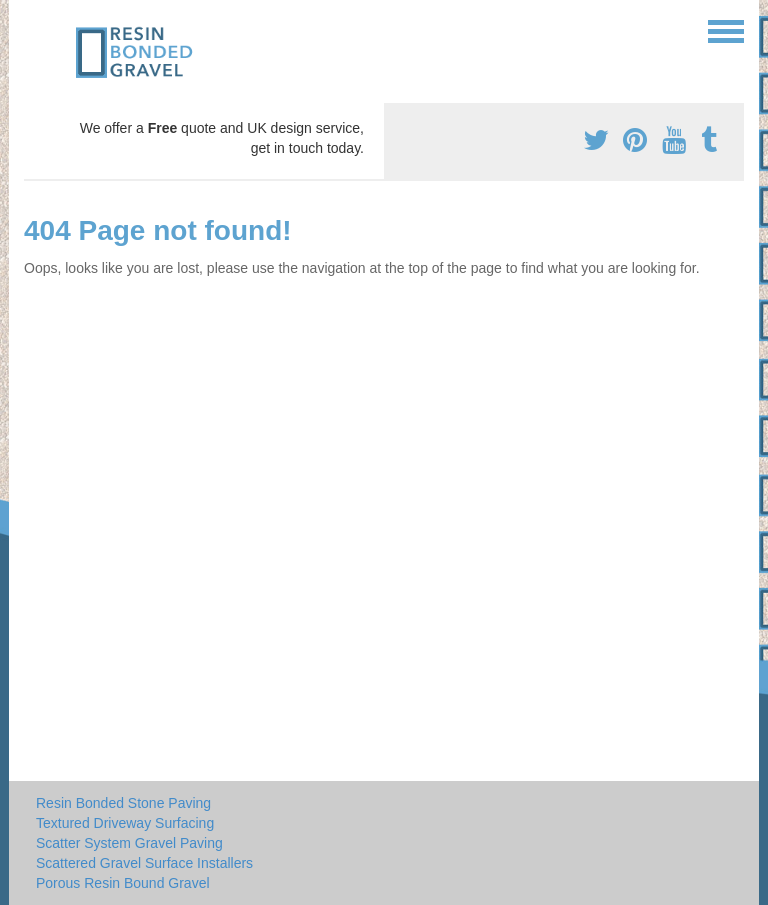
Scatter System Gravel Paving (129, 843)
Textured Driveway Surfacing (125, 823)
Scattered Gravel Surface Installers (144, 863)
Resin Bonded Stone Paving (123, 803)
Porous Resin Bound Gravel (123, 883)
